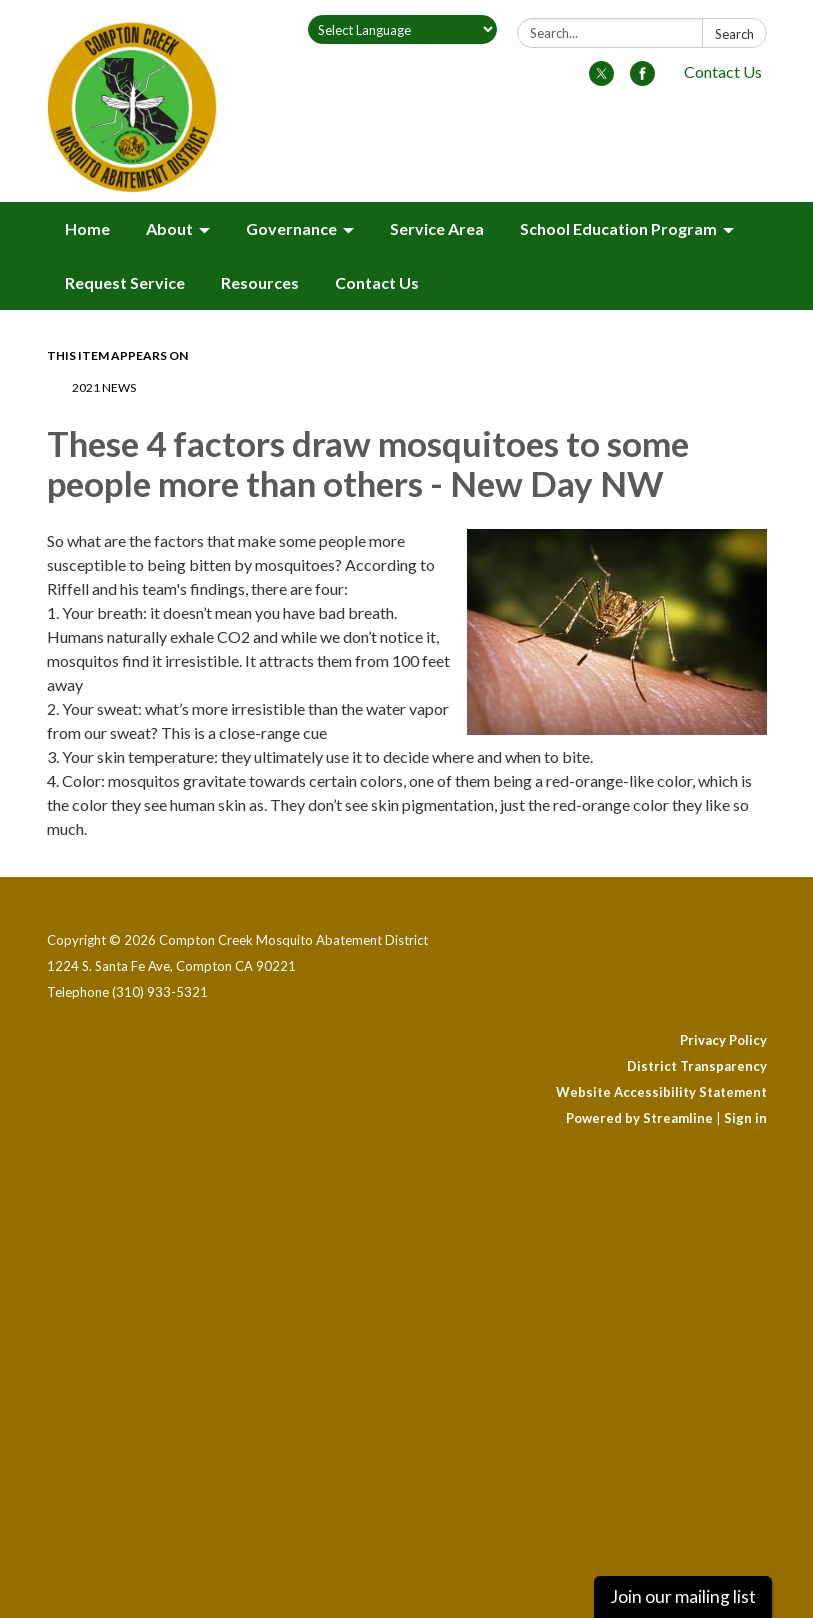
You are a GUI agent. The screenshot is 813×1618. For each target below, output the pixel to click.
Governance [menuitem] (291, 228)
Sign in (745, 1118)
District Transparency (697, 1066)
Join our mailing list (683, 1596)
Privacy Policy (723, 1040)
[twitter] (601, 79)
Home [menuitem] (87, 228)
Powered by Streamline (639, 1118)
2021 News (104, 387)
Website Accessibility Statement (661, 1092)
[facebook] (642, 79)
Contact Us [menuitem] (377, 282)
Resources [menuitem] (260, 282)
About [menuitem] (169, 228)
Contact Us (723, 71)
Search (734, 34)
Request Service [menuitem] (125, 282)
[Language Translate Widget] (402, 29)
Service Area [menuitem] (437, 228)
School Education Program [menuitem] (618, 228)
